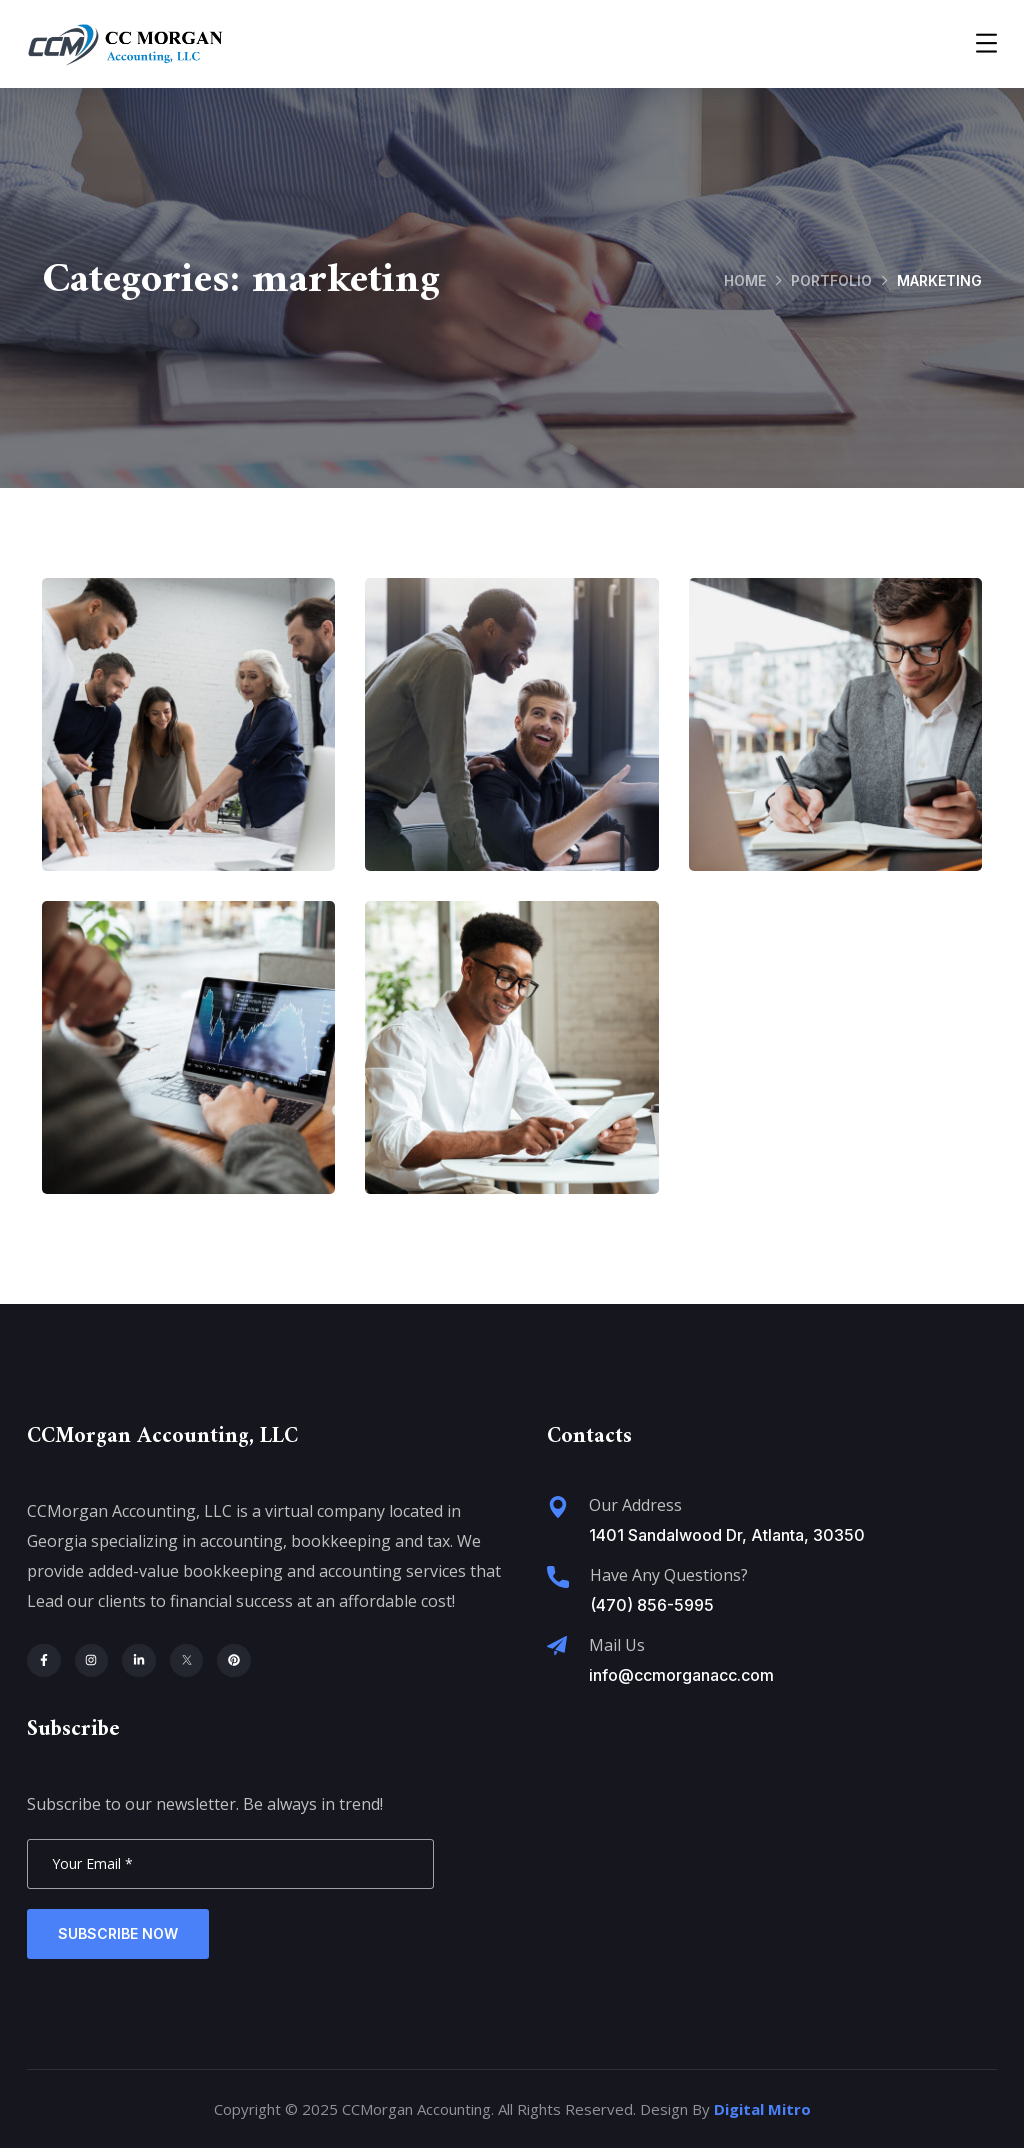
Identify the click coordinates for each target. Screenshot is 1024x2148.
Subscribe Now (118, 1933)
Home (745, 280)
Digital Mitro (762, 2109)
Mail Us (617, 1645)
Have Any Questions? (669, 1575)
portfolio (831, 280)
